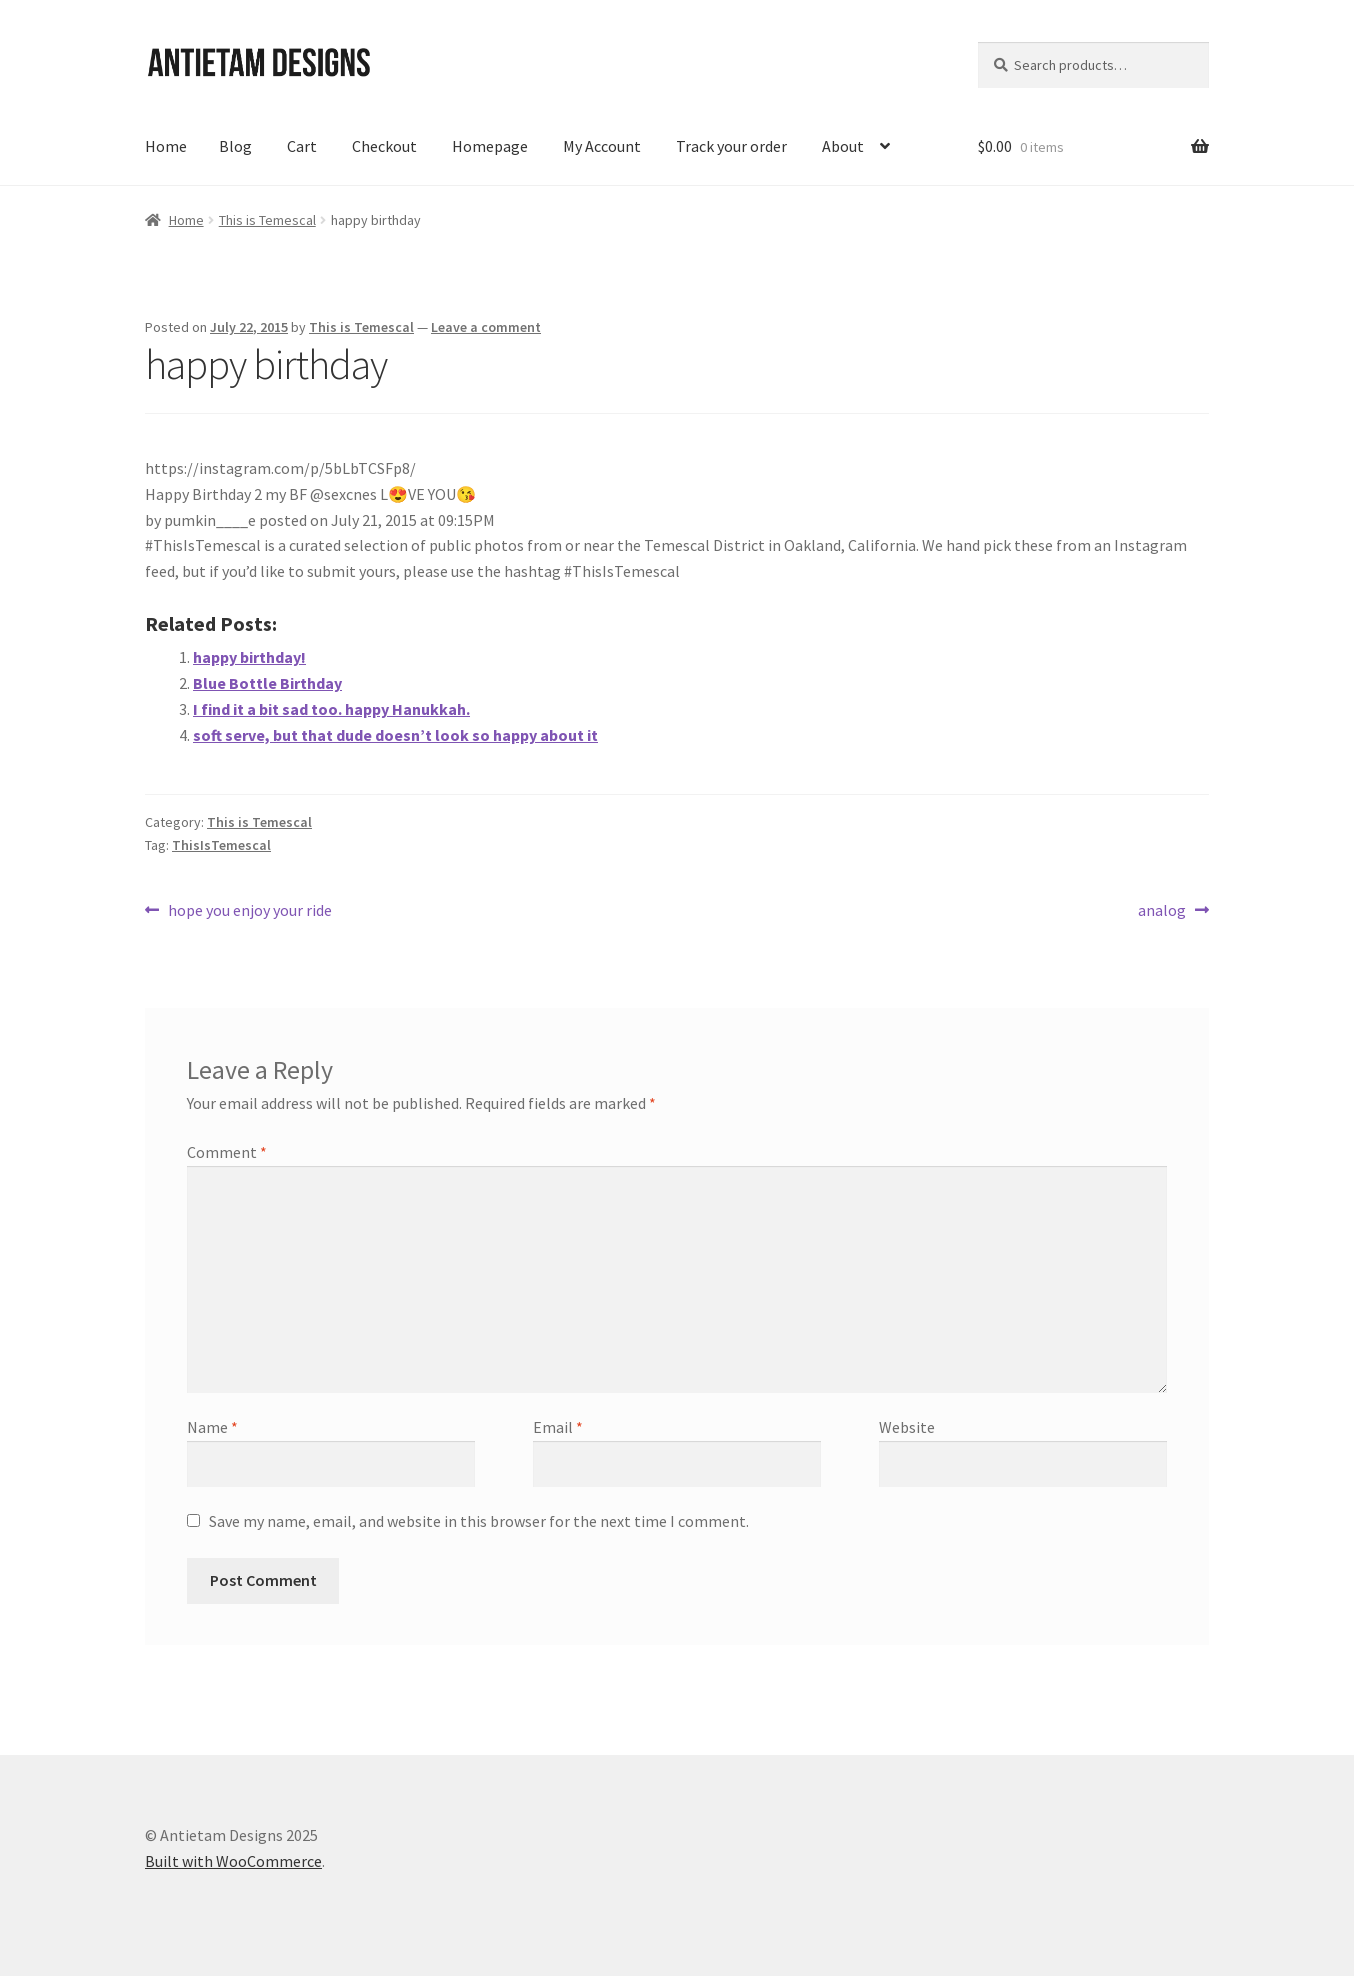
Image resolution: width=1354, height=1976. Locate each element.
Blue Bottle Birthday (267, 683)
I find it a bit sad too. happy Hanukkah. (331, 709)
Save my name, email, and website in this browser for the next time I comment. (479, 1521)
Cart (302, 146)
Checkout (384, 146)
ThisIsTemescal (221, 845)
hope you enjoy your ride (249, 911)
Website (907, 1427)
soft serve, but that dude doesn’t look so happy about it (395, 735)
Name (212, 1427)
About (843, 146)
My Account (602, 146)
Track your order (731, 146)
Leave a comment (486, 327)
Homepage (490, 146)
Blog (235, 146)
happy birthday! (249, 657)
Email (558, 1427)
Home (166, 146)
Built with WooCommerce (233, 1861)
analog (1162, 911)
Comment (227, 1152)
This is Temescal (267, 220)
